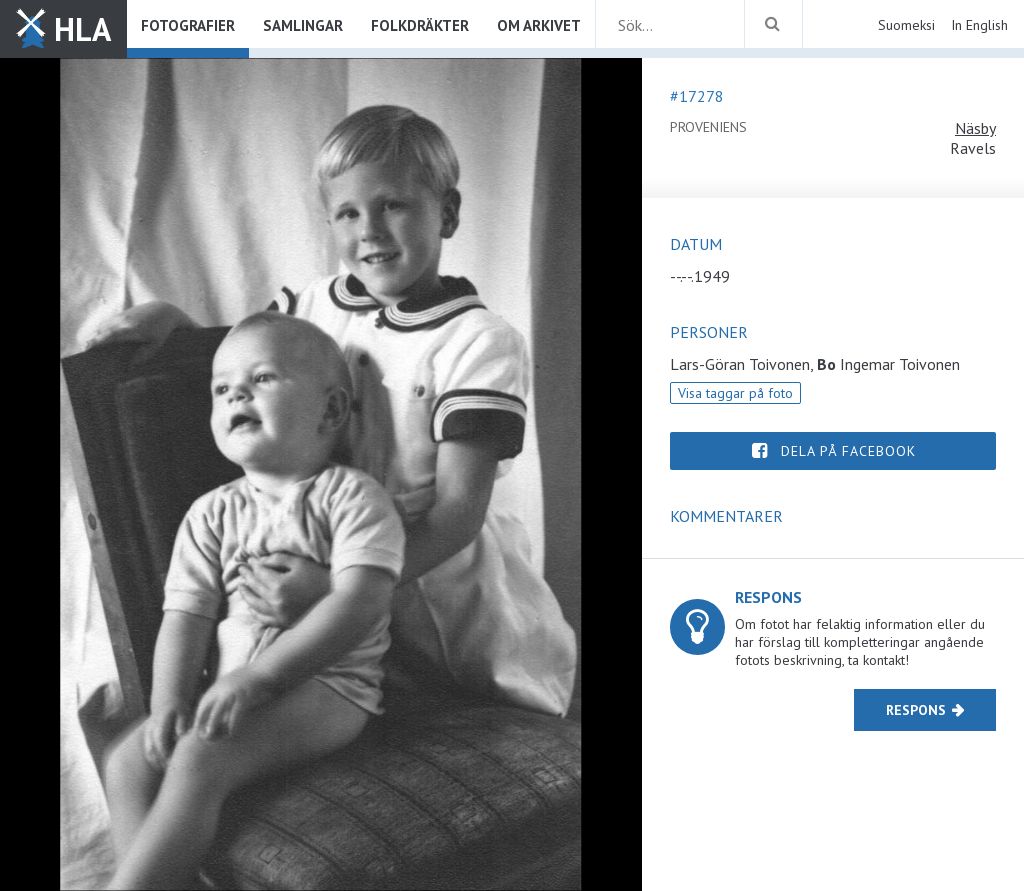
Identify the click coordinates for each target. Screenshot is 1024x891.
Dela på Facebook (848, 451)
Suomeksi (906, 25)
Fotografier (188, 25)
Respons (916, 710)
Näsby (975, 128)
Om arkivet (539, 25)
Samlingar (303, 25)
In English (979, 25)
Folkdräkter (420, 25)
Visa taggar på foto (735, 393)
